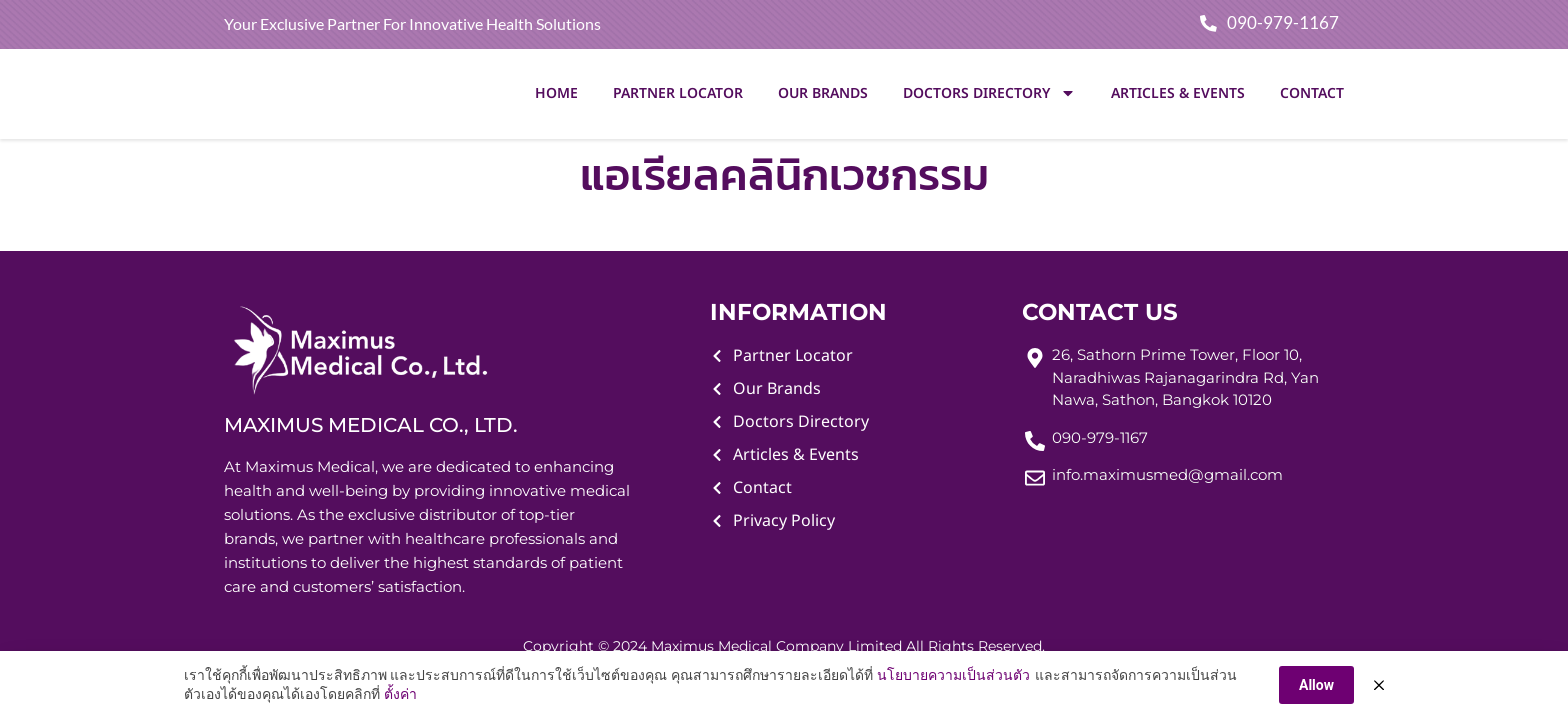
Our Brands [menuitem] (823, 95)
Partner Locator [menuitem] (678, 95)
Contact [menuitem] (1312, 95)
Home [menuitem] (556, 95)
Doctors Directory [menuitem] (989, 95)
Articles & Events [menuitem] (1178, 95)
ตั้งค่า (400, 695)
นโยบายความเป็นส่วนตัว (953, 675)
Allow (1316, 685)
